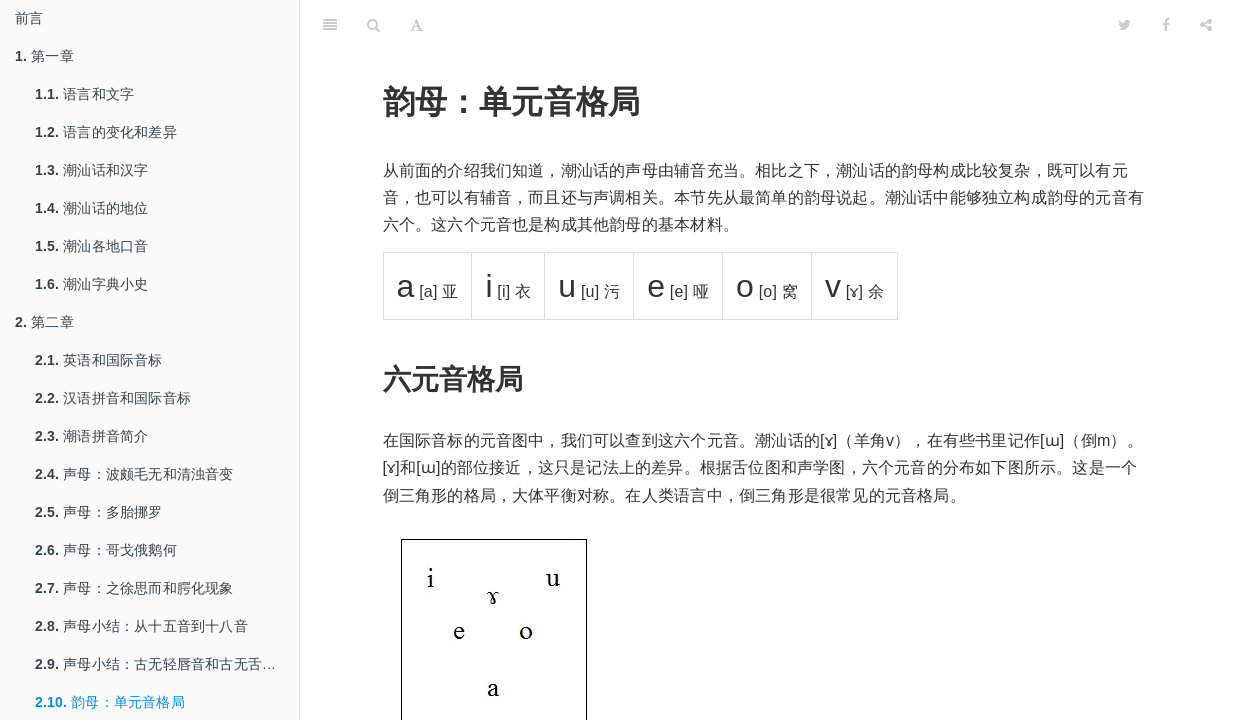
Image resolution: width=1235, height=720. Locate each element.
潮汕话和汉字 (91, 170)
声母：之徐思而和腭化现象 (134, 588)
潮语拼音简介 (91, 436)
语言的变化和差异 (106, 132)
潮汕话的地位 (91, 208)
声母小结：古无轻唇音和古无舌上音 (162, 664)
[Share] (1206, 25)
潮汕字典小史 (91, 284)
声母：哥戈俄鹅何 (106, 550)
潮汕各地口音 (91, 246)
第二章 (44, 322)
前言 (29, 18)
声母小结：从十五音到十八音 (141, 626)
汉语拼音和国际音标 (113, 398)
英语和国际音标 (99, 360)
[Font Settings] (416, 25)
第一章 (44, 56)
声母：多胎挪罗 (99, 512)
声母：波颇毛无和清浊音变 (134, 474)
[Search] (373, 25)
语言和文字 (84, 94)
